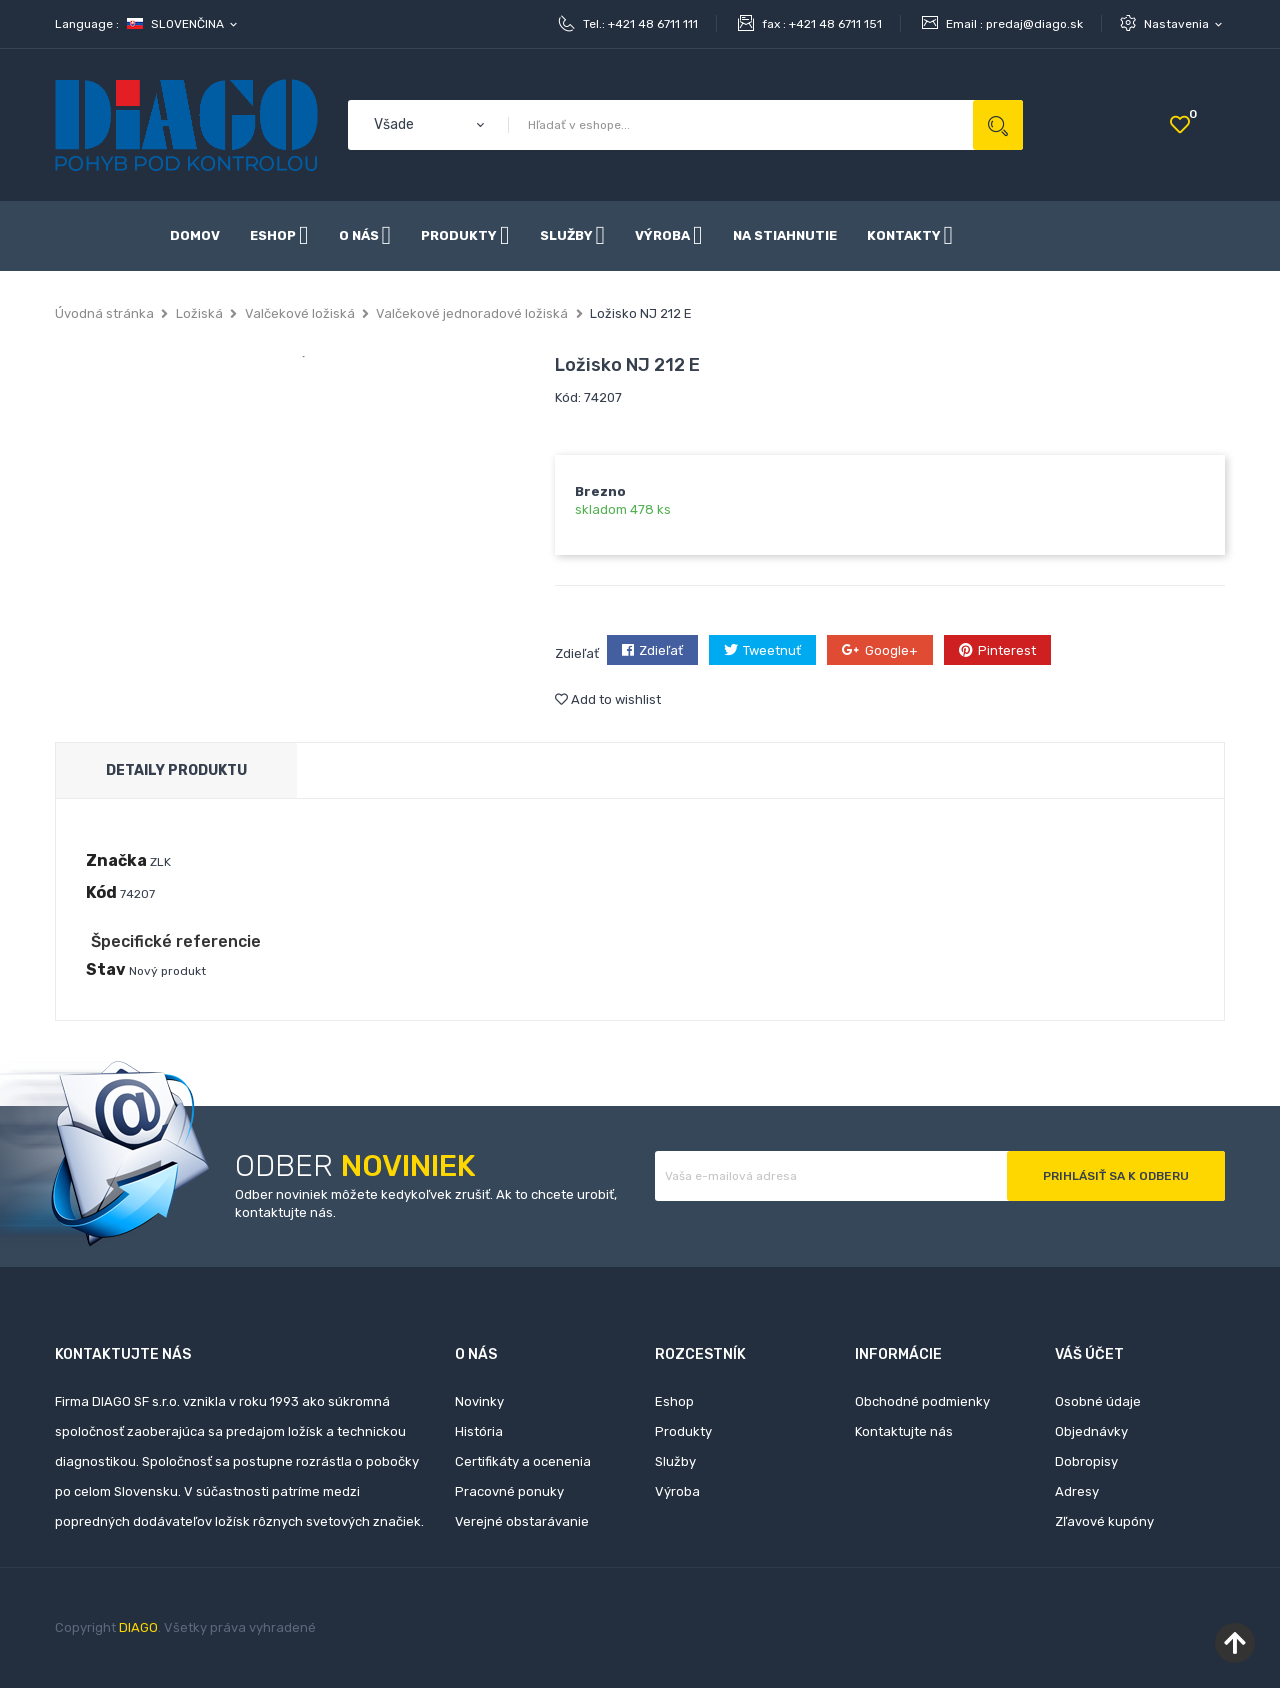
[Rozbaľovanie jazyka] (183, 24)
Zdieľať (661, 650)
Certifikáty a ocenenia (523, 1461)
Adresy (1077, 1491)
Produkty (683, 1431)
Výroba (677, 1491)
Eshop (674, 1401)
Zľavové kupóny (1104, 1521)
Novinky (479, 1401)
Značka (116, 860)
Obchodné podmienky (922, 1401)
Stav (106, 969)
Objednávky (1091, 1431)
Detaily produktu (176, 770)
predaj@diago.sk (1034, 24)
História (479, 1431)
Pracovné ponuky (509, 1491)
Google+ (891, 650)
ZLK (160, 862)
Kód (101, 892)
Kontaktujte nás (904, 1431)
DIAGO (138, 1627)
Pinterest (1007, 650)
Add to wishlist (608, 699)
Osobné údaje (1098, 1401)
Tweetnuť (772, 650)
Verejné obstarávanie (522, 1521)
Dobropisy (1086, 1461)
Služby (675, 1461)
